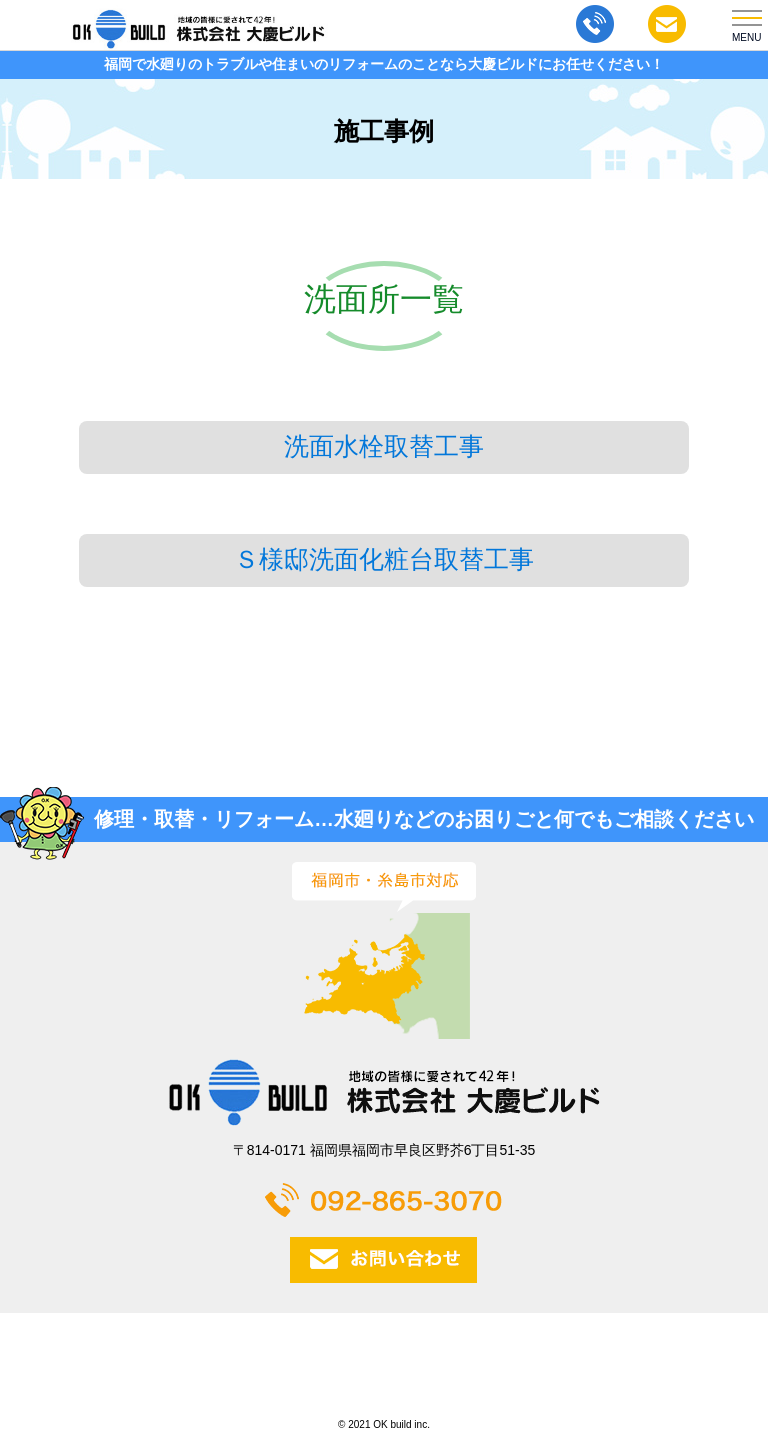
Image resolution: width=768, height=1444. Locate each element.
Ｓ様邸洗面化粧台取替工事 (384, 559)
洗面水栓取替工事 (384, 446)
